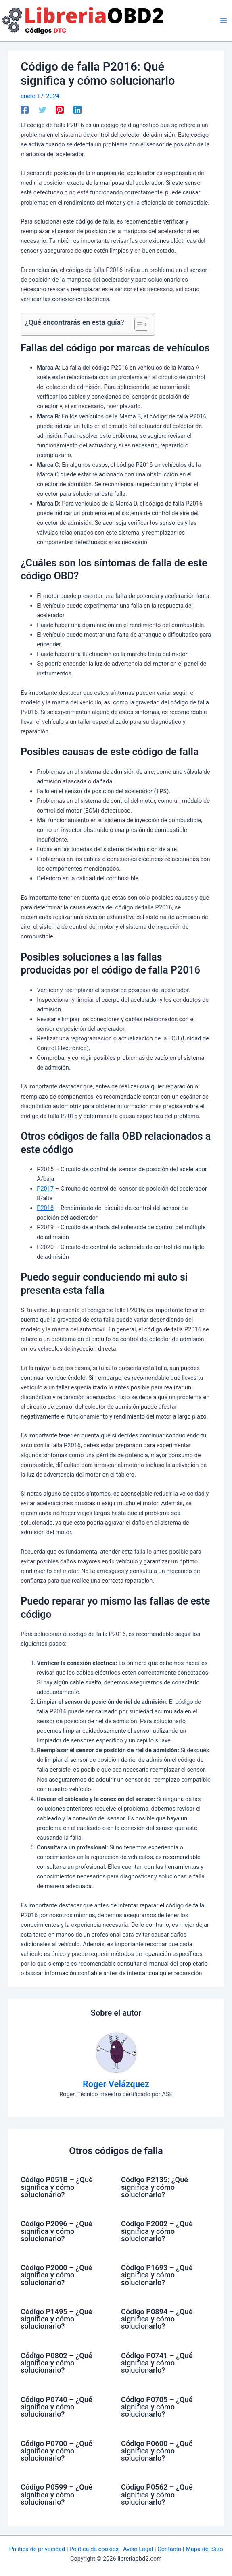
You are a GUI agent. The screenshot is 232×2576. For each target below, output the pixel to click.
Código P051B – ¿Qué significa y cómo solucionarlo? (57, 2186)
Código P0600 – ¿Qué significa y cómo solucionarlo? (156, 2450)
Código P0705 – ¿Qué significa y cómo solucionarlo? (156, 2406)
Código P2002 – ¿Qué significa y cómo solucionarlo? (156, 2230)
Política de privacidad (37, 2549)
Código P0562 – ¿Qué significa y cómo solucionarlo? (156, 2494)
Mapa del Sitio (204, 2549)
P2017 (45, 1188)
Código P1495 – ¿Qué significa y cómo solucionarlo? (56, 2318)
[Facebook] (25, 110)
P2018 (45, 1208)
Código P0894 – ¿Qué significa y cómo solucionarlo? (156, 2318)
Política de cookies (94, 2549)
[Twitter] (42, 110)
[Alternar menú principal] (223, 20)
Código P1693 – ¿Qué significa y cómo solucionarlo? (156, 2274)
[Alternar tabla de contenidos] (137, 324)
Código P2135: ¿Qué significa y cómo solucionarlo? (154, 2186)
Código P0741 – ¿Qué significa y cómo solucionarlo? (156, 2362)
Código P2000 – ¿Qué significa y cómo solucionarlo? (56, 2274)
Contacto (169, 2549)
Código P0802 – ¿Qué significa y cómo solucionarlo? (56, 2362)
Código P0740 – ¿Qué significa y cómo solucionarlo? (56, 2406)
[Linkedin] (77, 110)
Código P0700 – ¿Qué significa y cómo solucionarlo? (56, 2450)
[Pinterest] (60, 110)
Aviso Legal (138, 2549)
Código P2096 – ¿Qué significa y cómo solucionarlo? (56, 2230)
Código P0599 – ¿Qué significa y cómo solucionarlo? (56, 2494)
